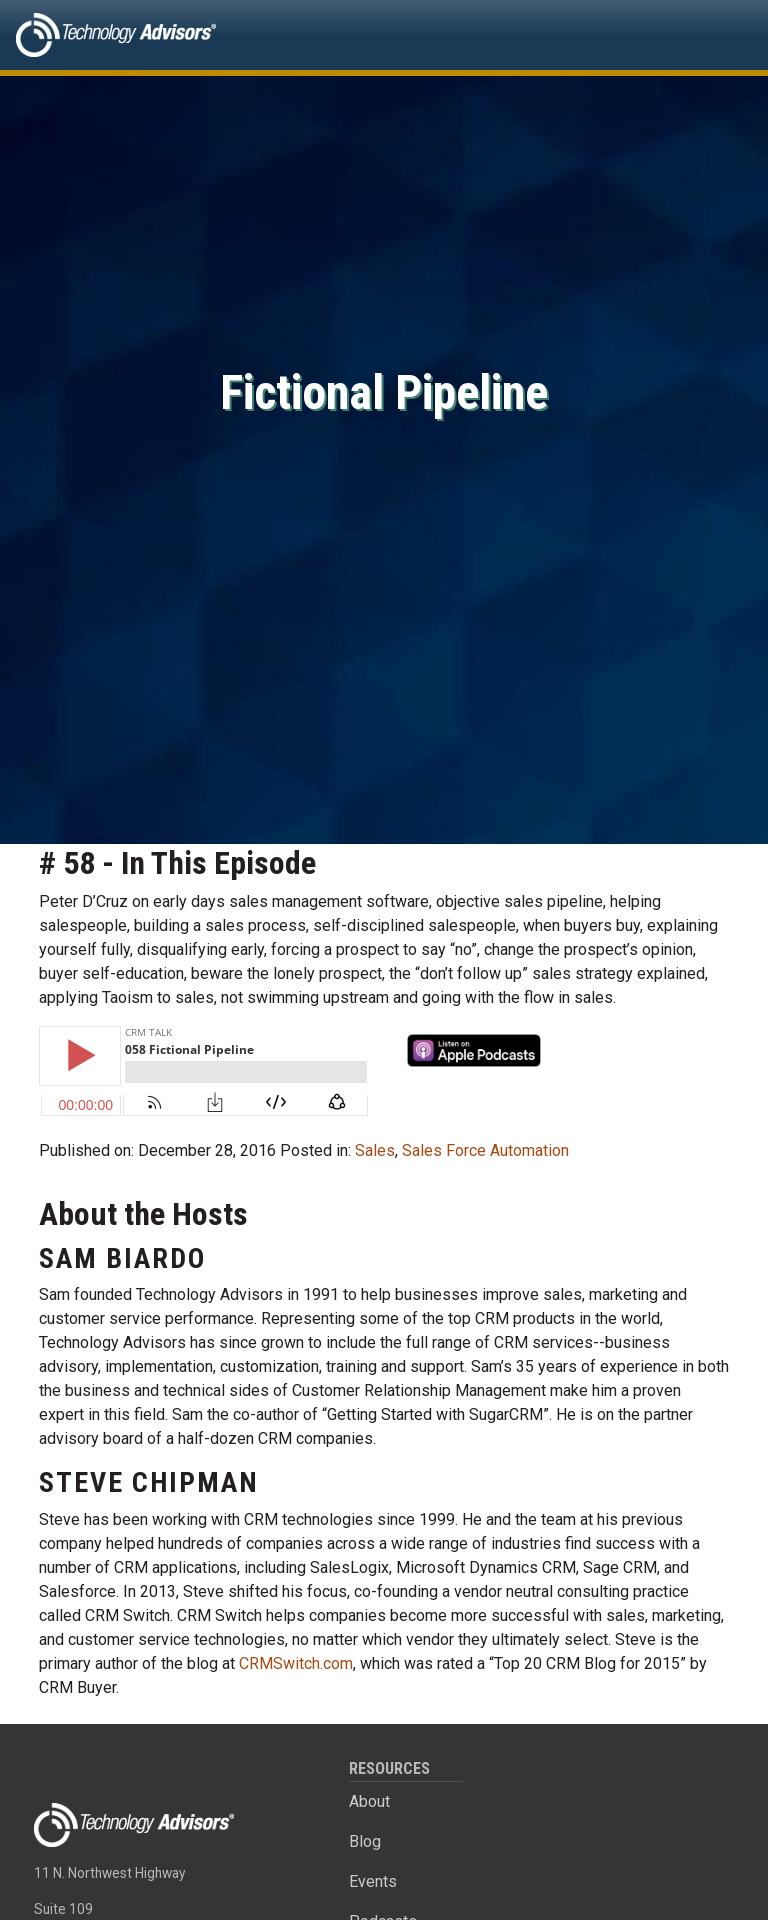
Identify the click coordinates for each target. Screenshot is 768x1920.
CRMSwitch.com (296, 1663)
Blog (365, 1841)
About (369, 1801)
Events (373, 1881)
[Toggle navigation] (724, 35)
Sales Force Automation (485, 1150)
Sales (375, 1150)
